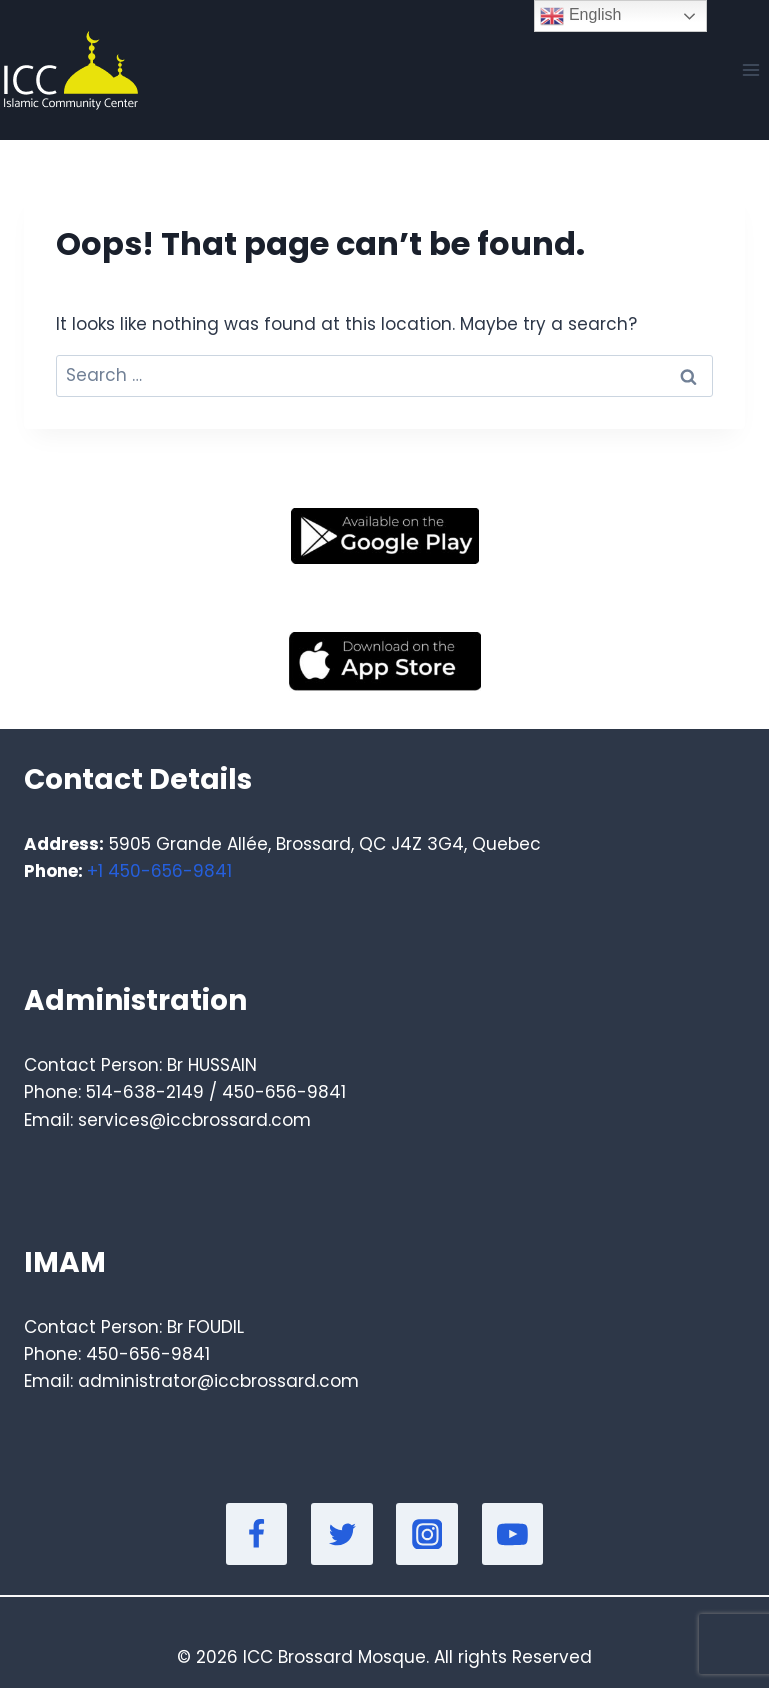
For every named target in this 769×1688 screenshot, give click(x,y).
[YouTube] (513, 1534)
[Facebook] (257, 1534)
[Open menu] (750, 69)
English (580, 16)
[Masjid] (69, 70)
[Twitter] (342, 1534)
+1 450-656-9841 (159, 871)
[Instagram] (427, 1534)
